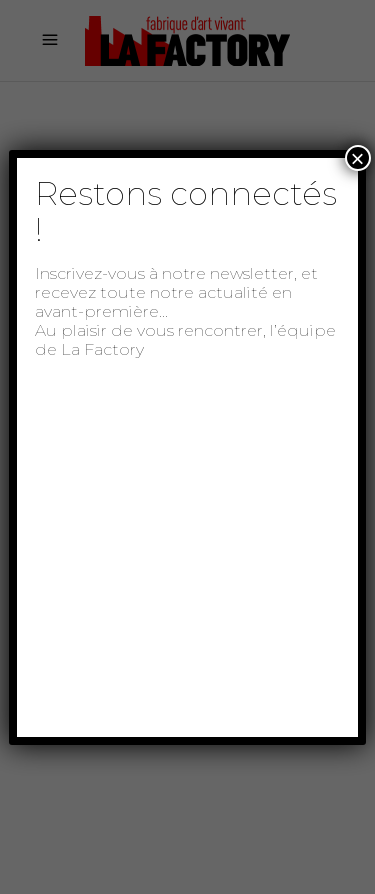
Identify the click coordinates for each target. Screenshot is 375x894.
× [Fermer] (358, 158)
